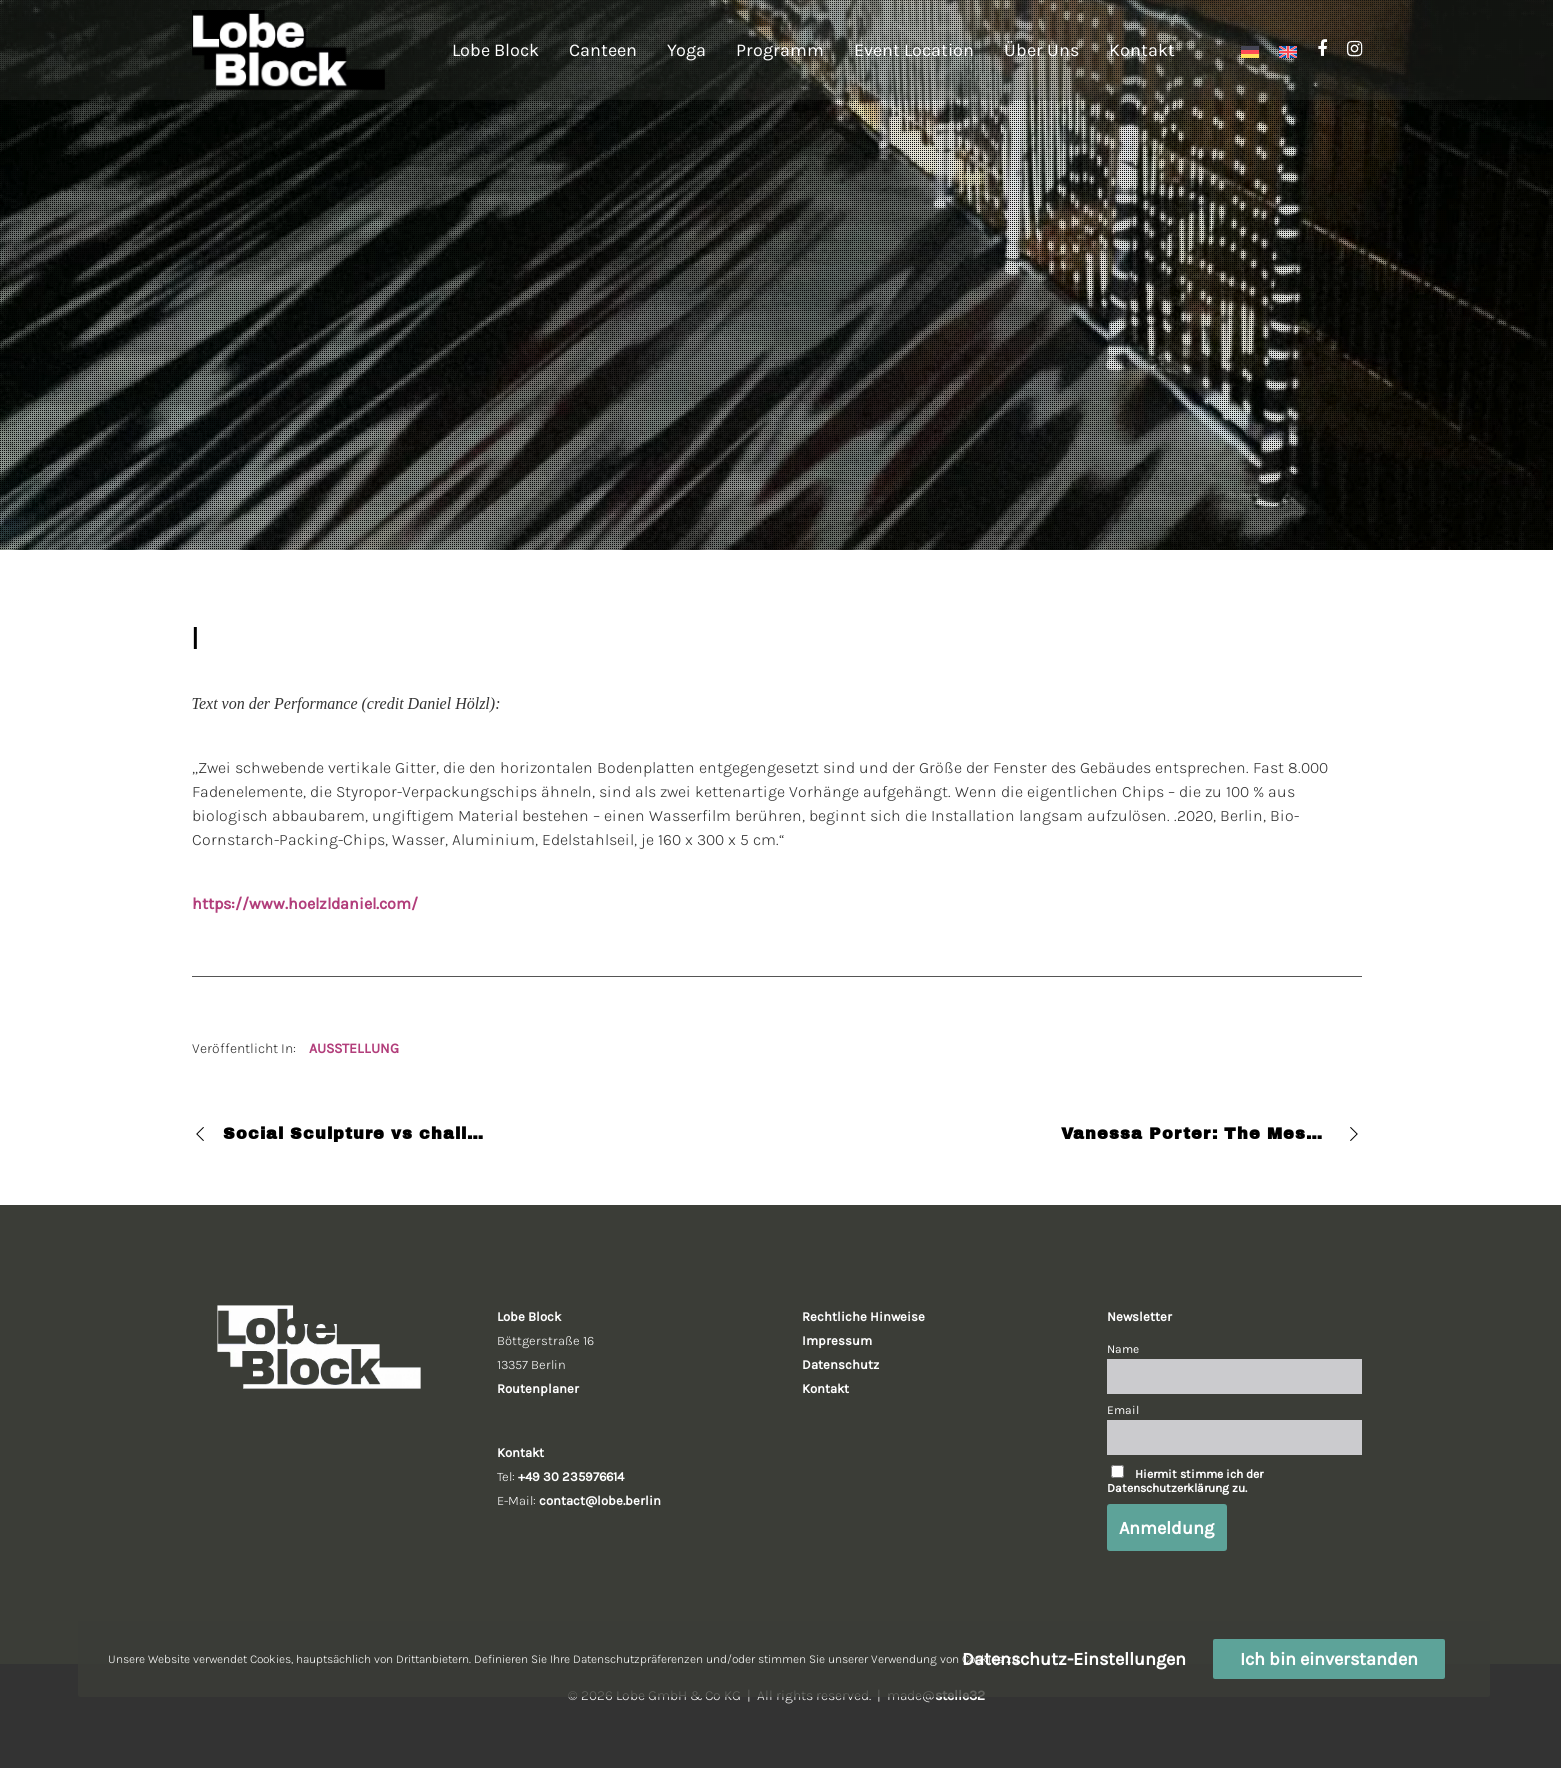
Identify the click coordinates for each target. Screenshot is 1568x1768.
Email (1123, 1410)
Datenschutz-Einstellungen (1074, 1659)
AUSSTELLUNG (354, 1048)
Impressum (837, 1340)
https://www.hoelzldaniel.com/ (305, 903)
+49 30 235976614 (571, 1476)
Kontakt (825, 1388)
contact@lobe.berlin (600, 1500)
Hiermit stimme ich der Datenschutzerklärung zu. (1185, 1481)
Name (1123, 1349)
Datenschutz (840, 1364)
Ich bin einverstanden (1329, 1659)
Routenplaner (538, 1388)
